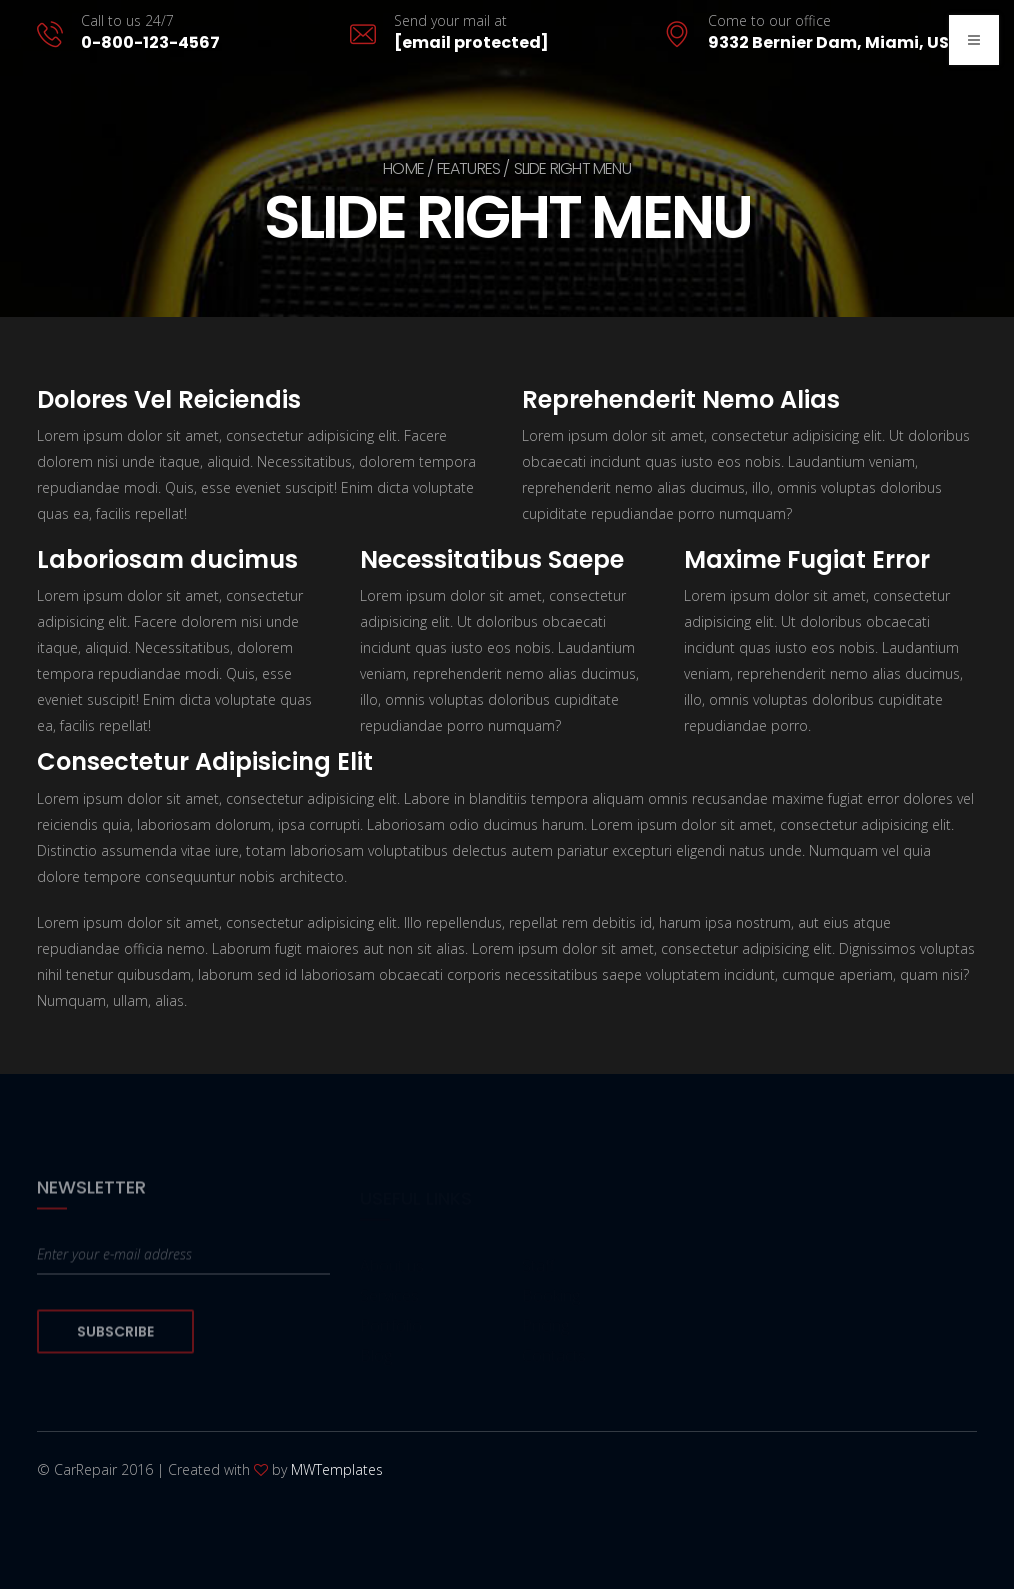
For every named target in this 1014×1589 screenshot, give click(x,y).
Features (469, 168)
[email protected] (471, 42)
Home (403, 168)
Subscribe (115, 1342)
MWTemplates (337, 1469)
